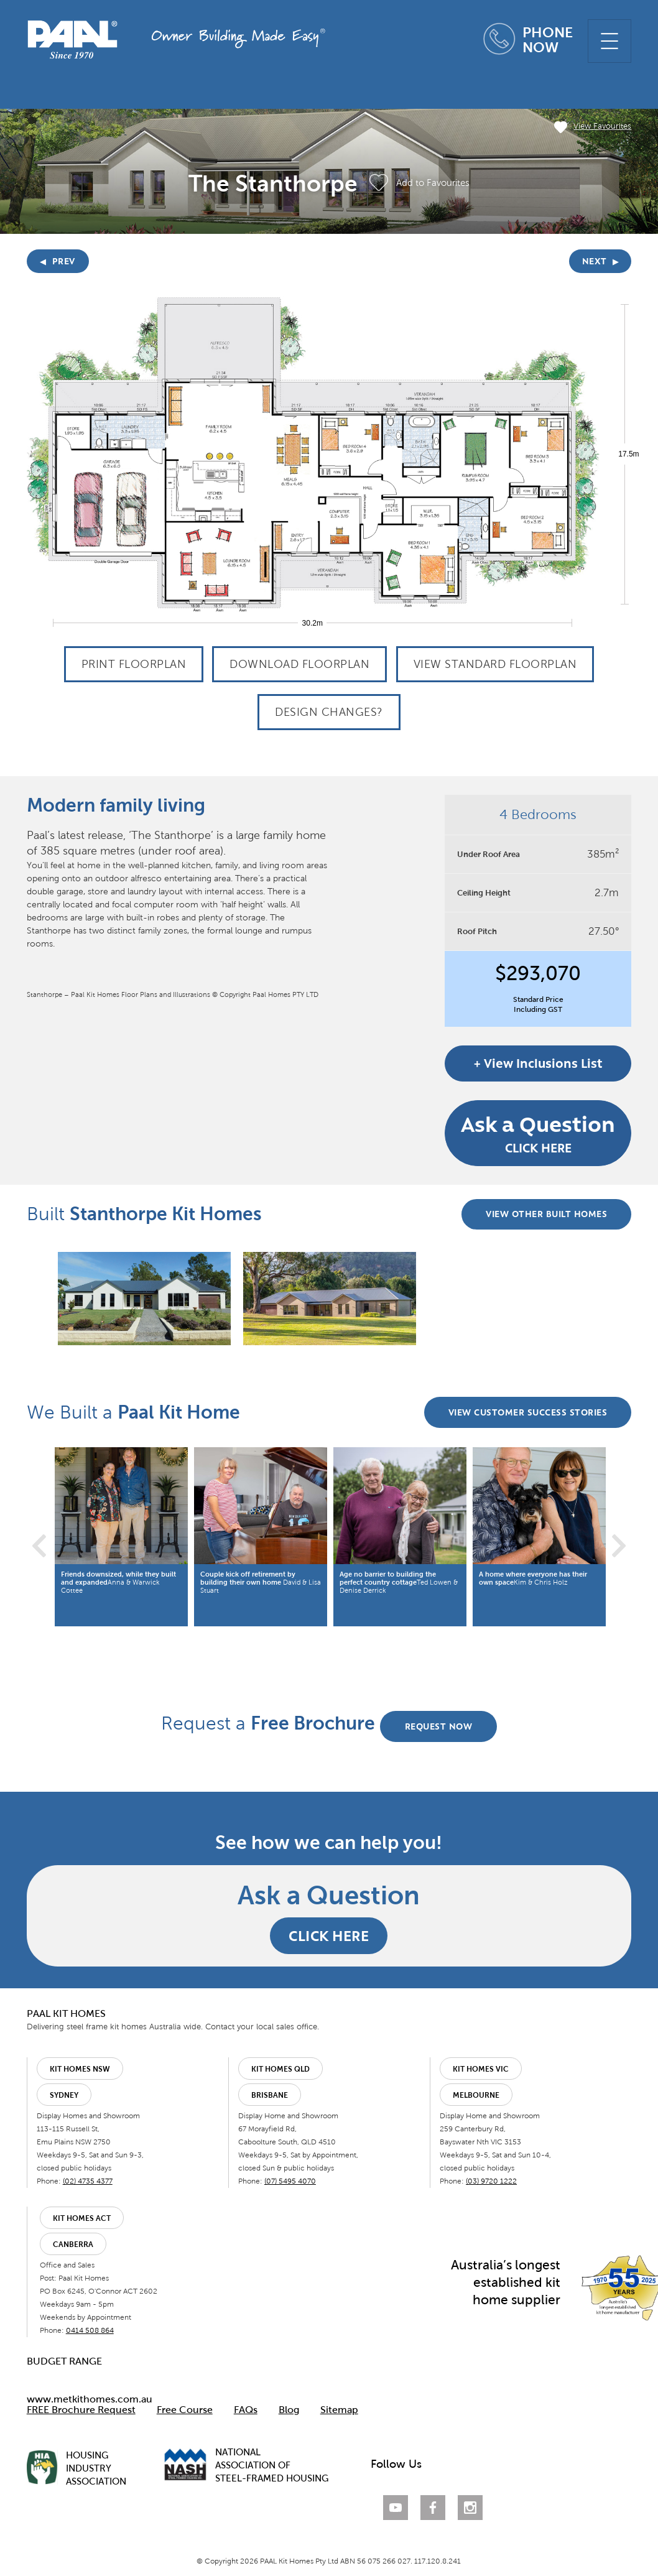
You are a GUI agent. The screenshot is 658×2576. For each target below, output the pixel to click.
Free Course (184, 2411)
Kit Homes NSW (79, 2070)
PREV (57, 261)
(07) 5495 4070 (290, 2182)
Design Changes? (329, 712)
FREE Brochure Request (80, 2411)
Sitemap (339, 2411)
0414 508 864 (89, 2331)
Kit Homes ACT (81, 2219)
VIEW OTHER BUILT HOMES (546, 1215)
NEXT (600, 261)
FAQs (245, 2411)
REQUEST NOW (439, 1727)
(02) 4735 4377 (87, 2182)
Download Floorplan (299, 664)
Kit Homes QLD (280, 2070)
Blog (288, 2411)
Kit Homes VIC (481, 2070)
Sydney (63, 2096)
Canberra (72, 2245)
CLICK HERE (538, 1133)
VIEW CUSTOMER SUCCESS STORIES (527, 1414)
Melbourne (476, 2096)
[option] (143, 1298)
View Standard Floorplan (495, 664)
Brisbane (269, 2096)
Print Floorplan (134, 664)
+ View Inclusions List (539, 1063)
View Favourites (593, 127)
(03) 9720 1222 (491, 2182)
